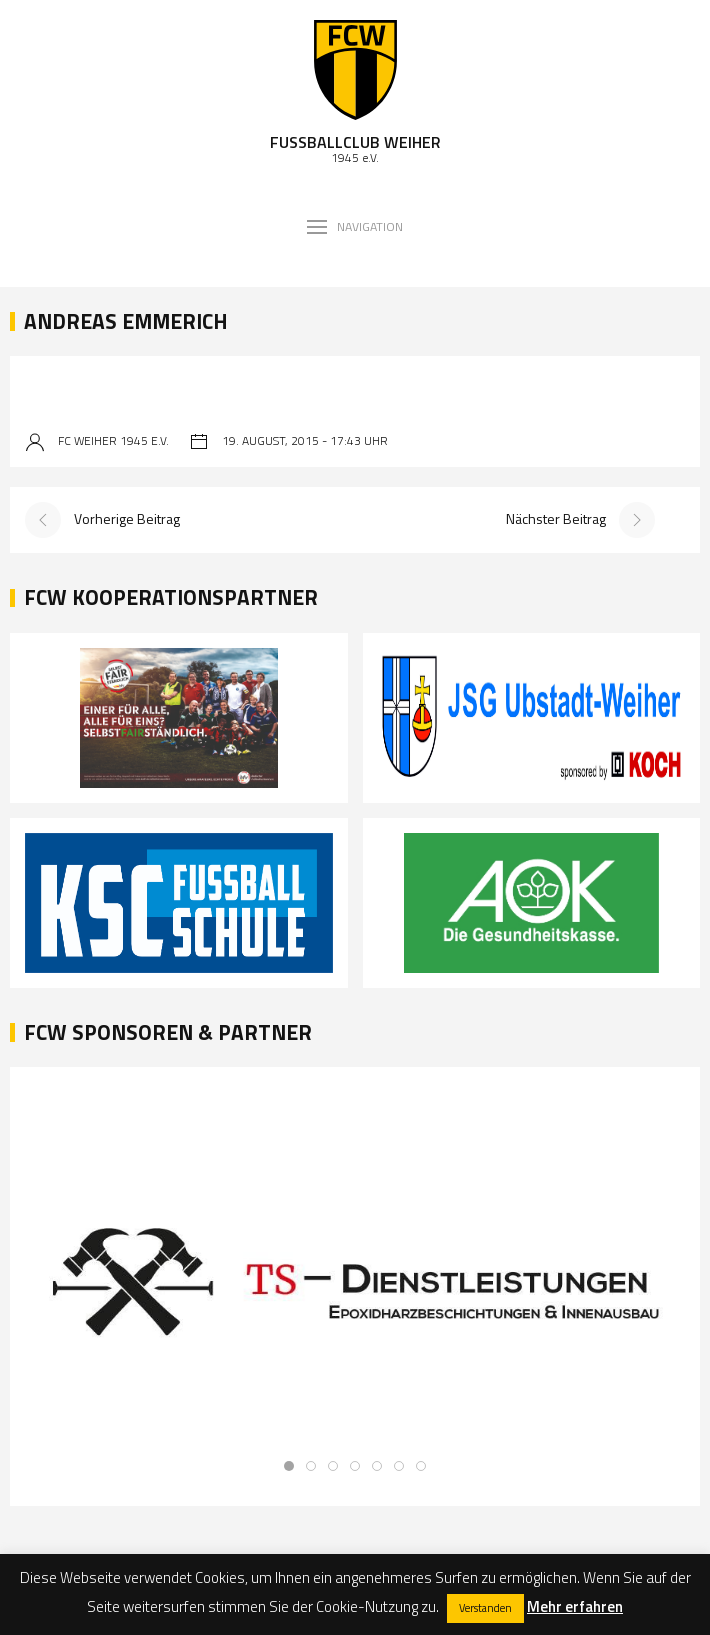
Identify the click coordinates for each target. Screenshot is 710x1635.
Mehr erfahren (575, 1606)
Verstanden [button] (485, 1608)
